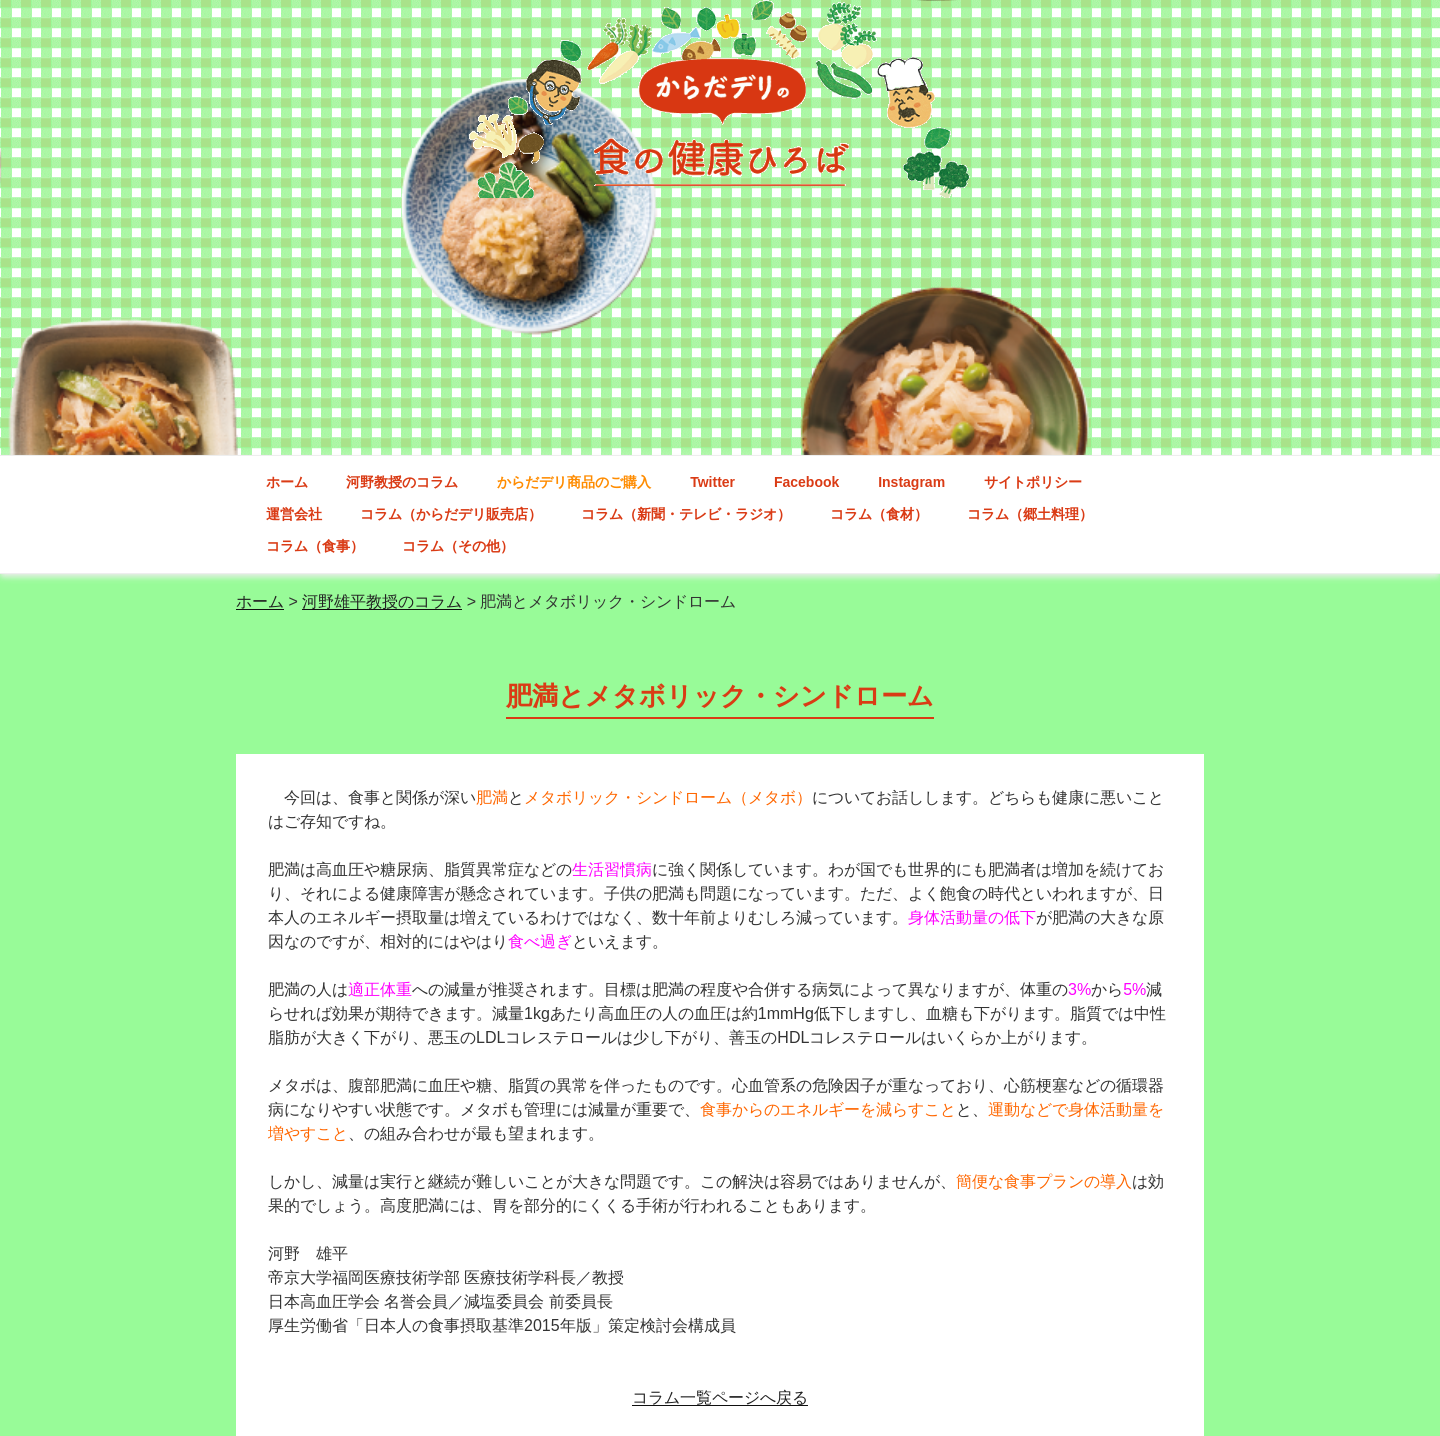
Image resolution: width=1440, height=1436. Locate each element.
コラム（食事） (315, 546)
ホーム (287, 482)
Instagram (911, 482)
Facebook (806, 482)
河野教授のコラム (402, 482)
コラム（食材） (879, 514)
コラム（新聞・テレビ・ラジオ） (686, 514)
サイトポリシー (1033, 482)
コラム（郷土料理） (1030, 514)
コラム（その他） (458, 546)
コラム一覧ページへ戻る (720, 1397)
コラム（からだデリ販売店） (451, 514)
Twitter (712, 482)
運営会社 (294, 514)
